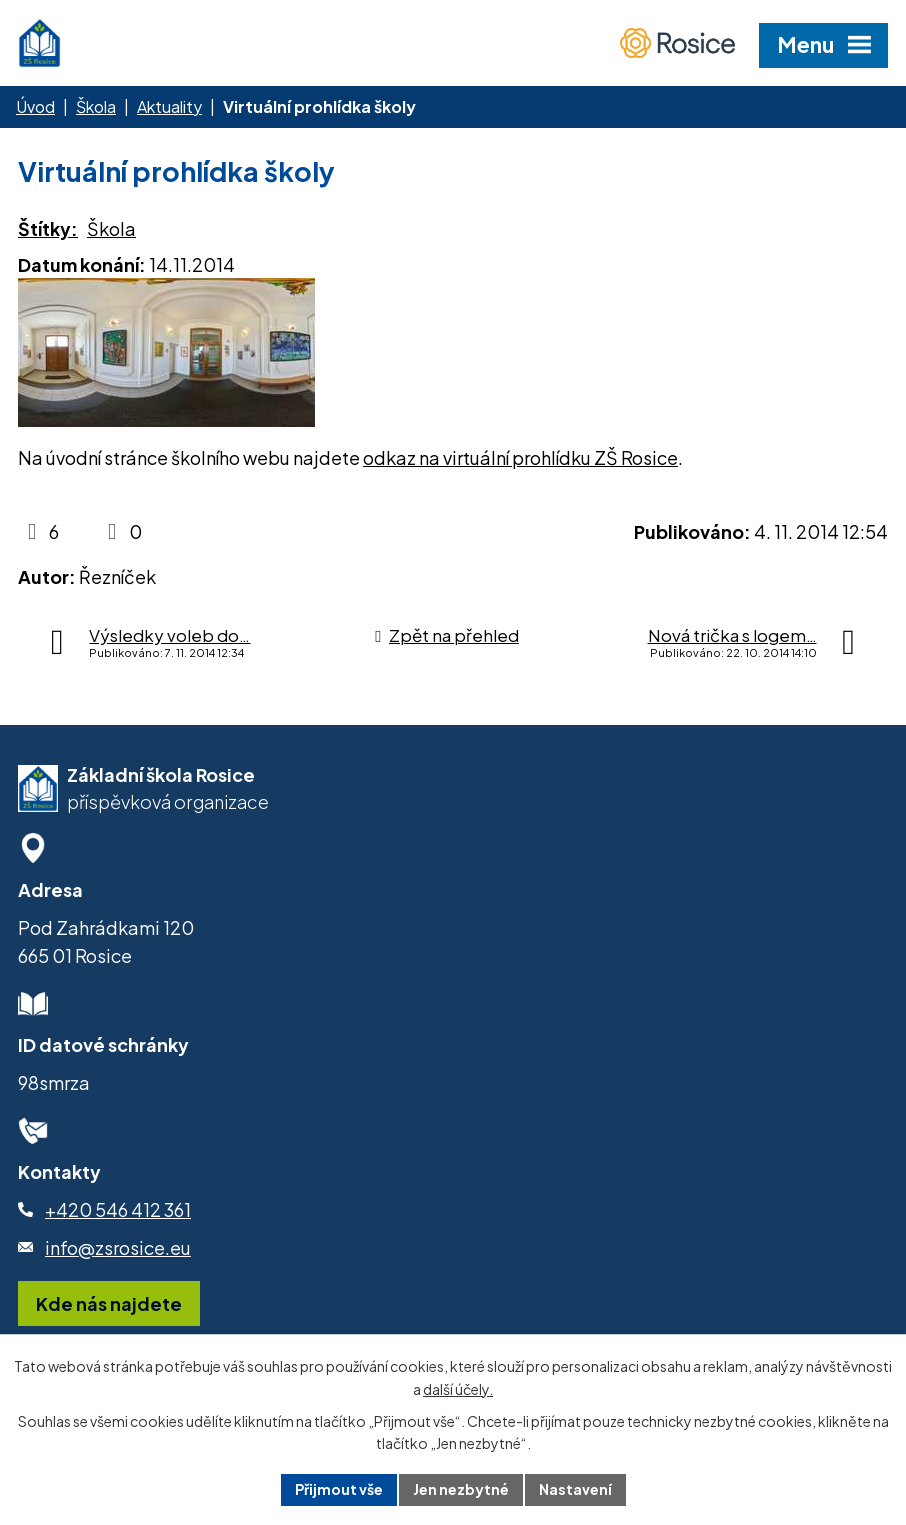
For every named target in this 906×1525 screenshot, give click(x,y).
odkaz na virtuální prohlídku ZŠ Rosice (520, 457)
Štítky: (48, 228)
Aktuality (169, 106)
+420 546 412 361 (118, 1209)
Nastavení (575, 1489)
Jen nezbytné (461, 1489)
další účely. (458, 1389)
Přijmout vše (339, 1489)
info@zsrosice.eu (118, 1247)
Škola (96, 106)
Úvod (35, 106)
